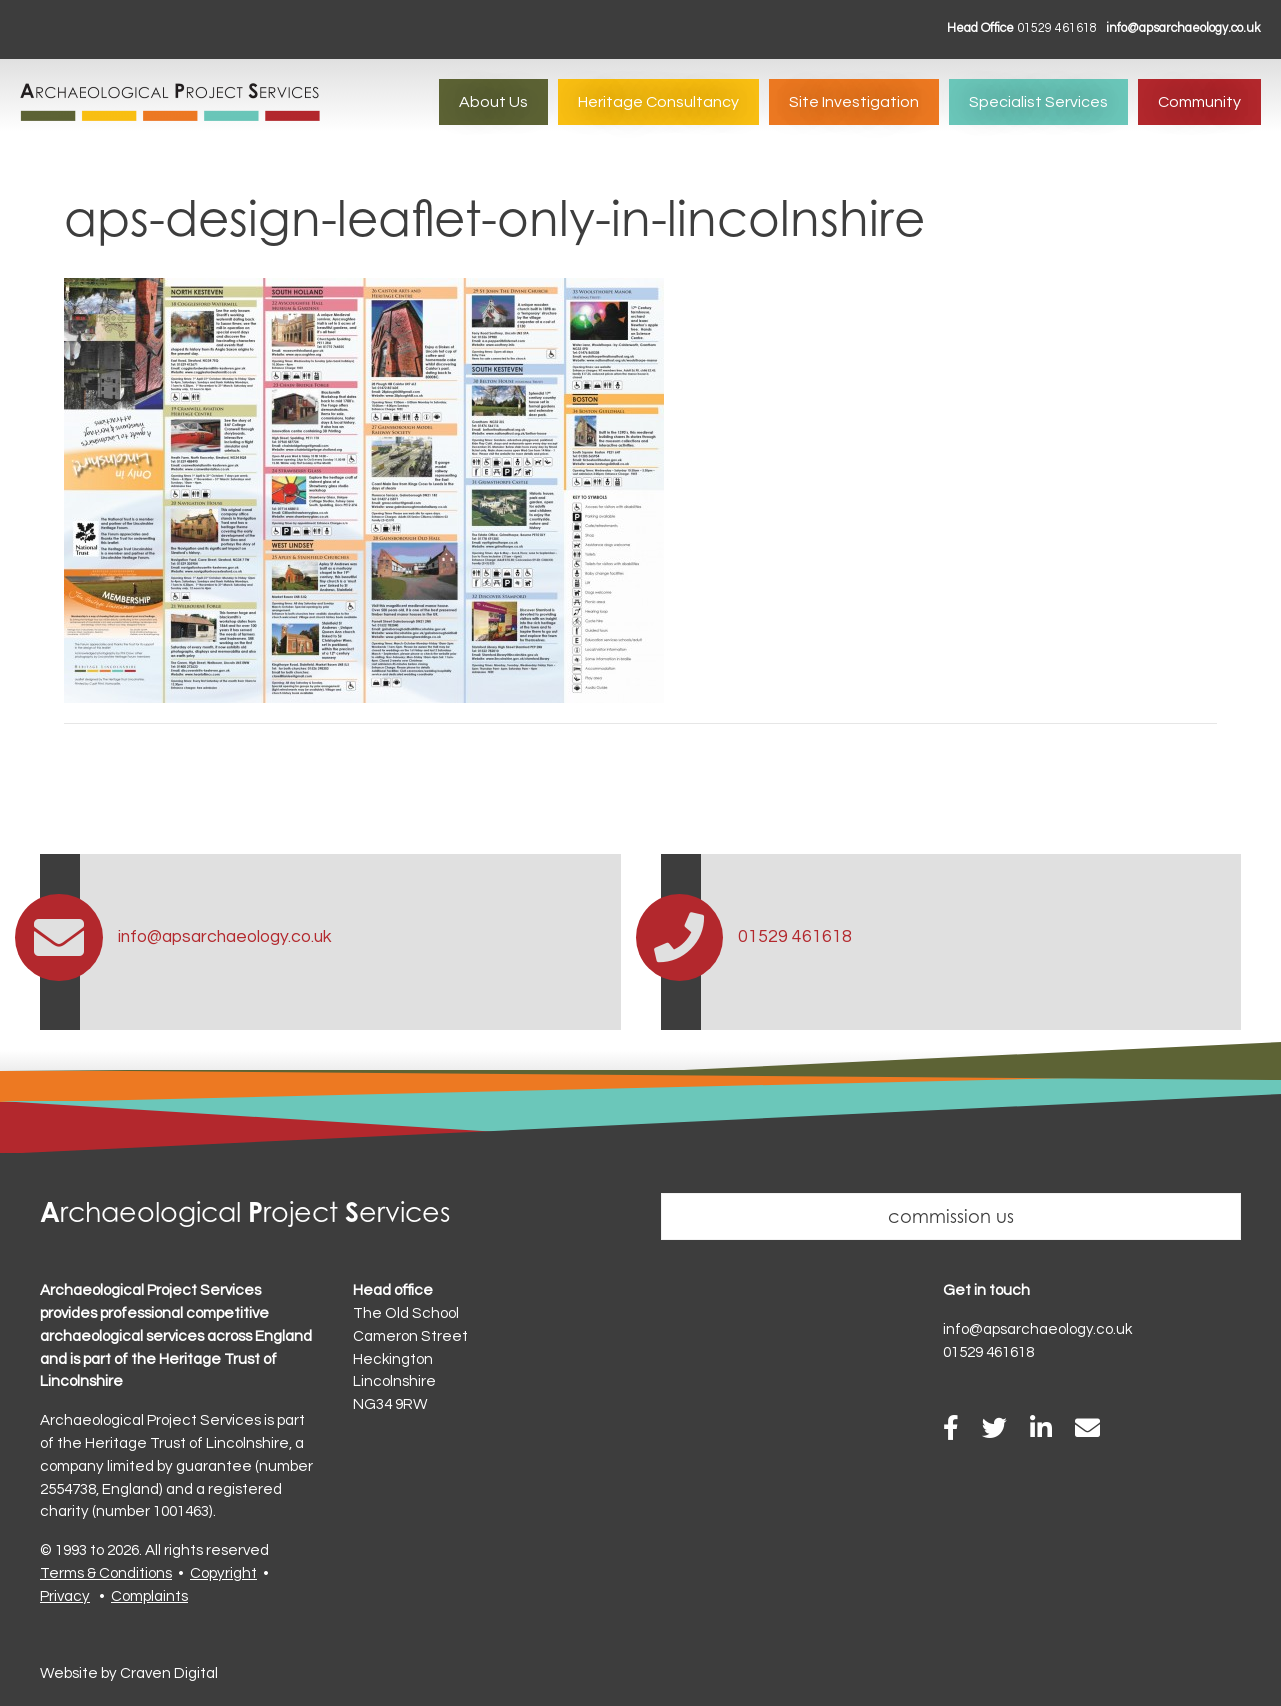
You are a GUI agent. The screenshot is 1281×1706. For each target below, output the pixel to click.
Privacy (65, 1596)
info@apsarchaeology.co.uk (1183, 28)
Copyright (223, 1573)
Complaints (149, 1596)
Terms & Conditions (106, 1573)
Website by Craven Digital (129, 1673)
